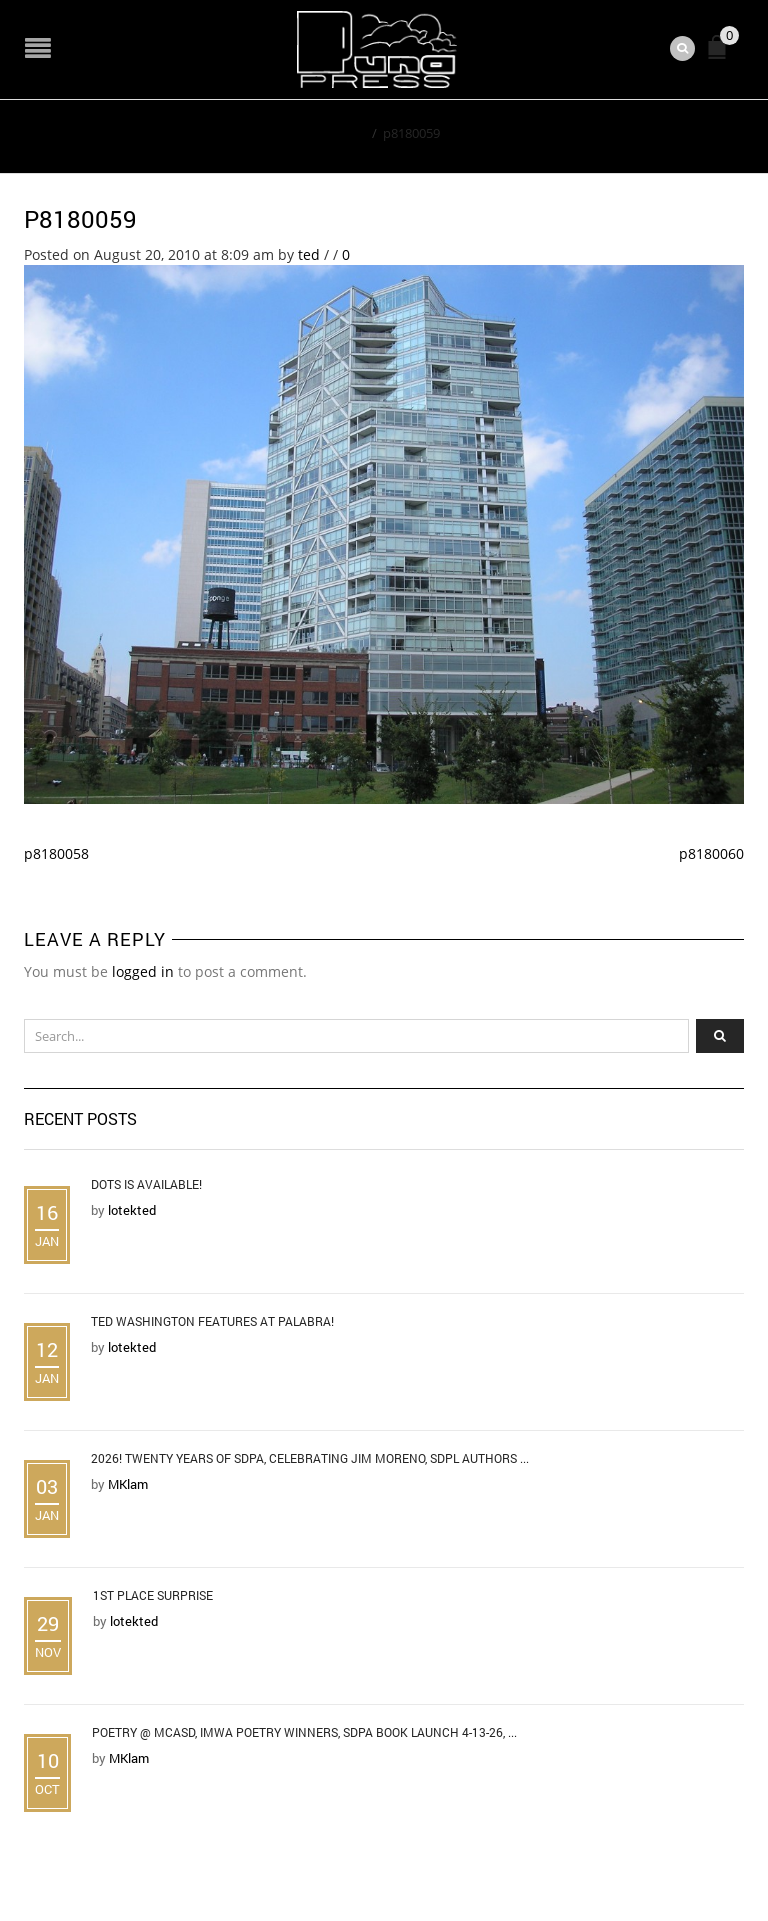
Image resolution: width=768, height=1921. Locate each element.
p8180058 (56, 853)
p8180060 (711, 853)
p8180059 (80, 219)
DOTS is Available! (146, 1184)
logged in (143, 971)
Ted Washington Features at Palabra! (212, 1321)
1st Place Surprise (153, 1595)
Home (347, 133)
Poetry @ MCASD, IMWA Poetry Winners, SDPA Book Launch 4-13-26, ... (304, 1732)
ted (309, 254)
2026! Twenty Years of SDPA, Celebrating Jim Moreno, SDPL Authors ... (310, 1458)
